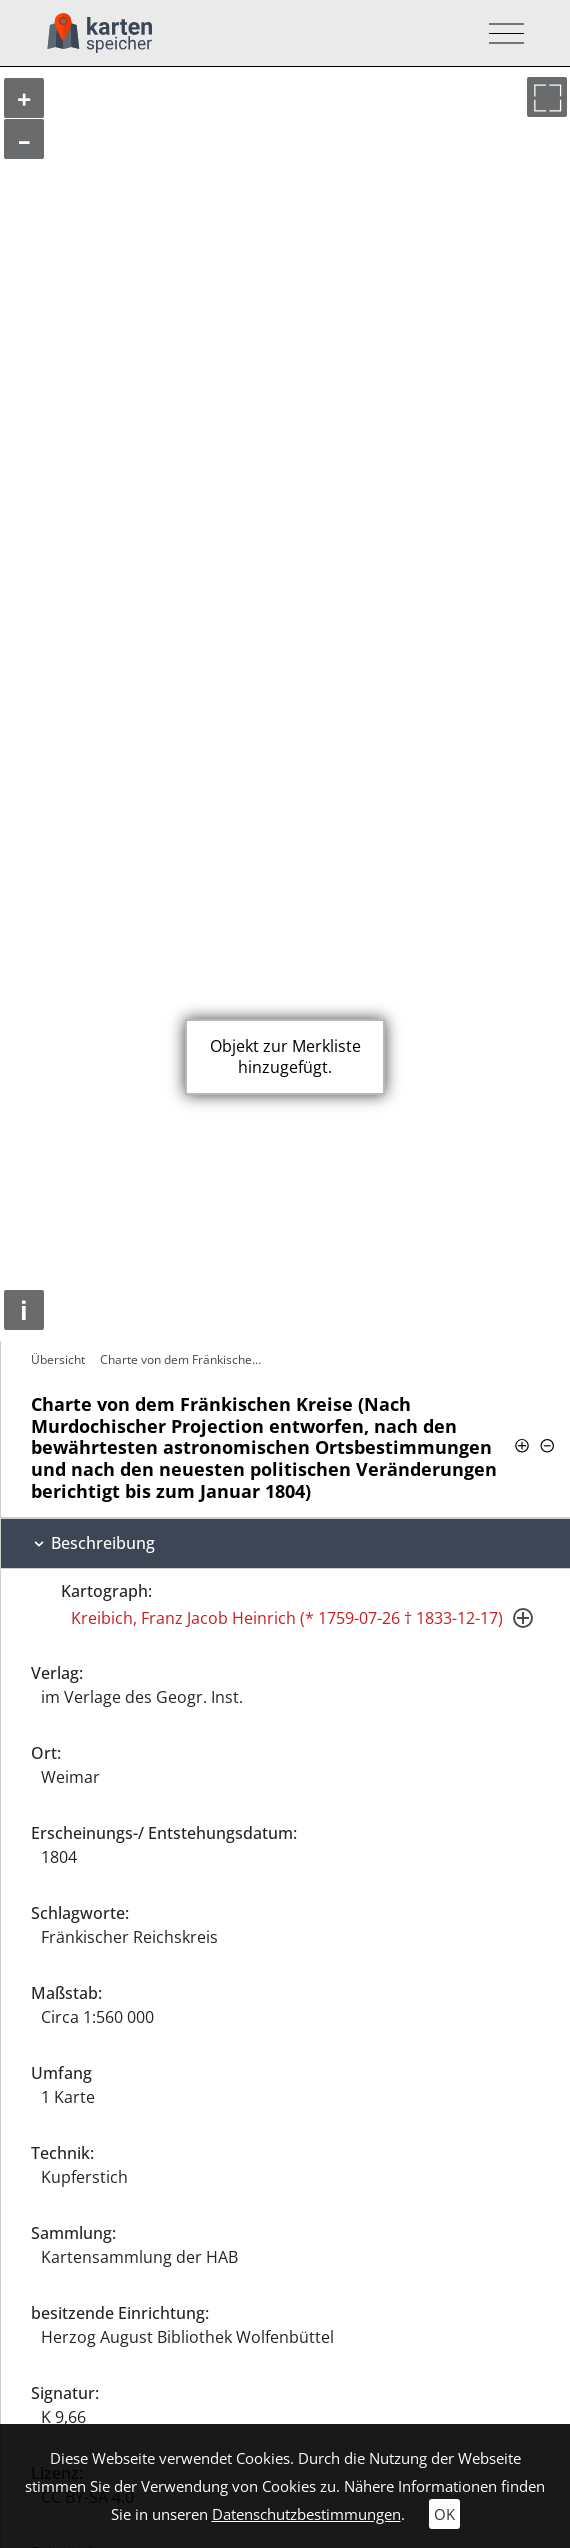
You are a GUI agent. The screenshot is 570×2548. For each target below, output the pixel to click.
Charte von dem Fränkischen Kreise (183, 1359)
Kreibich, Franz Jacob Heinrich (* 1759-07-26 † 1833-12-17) (287, 1618)
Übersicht (58, 1359)
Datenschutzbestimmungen (306, 2514)
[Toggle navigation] (500, 33)
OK (444, 2514)
